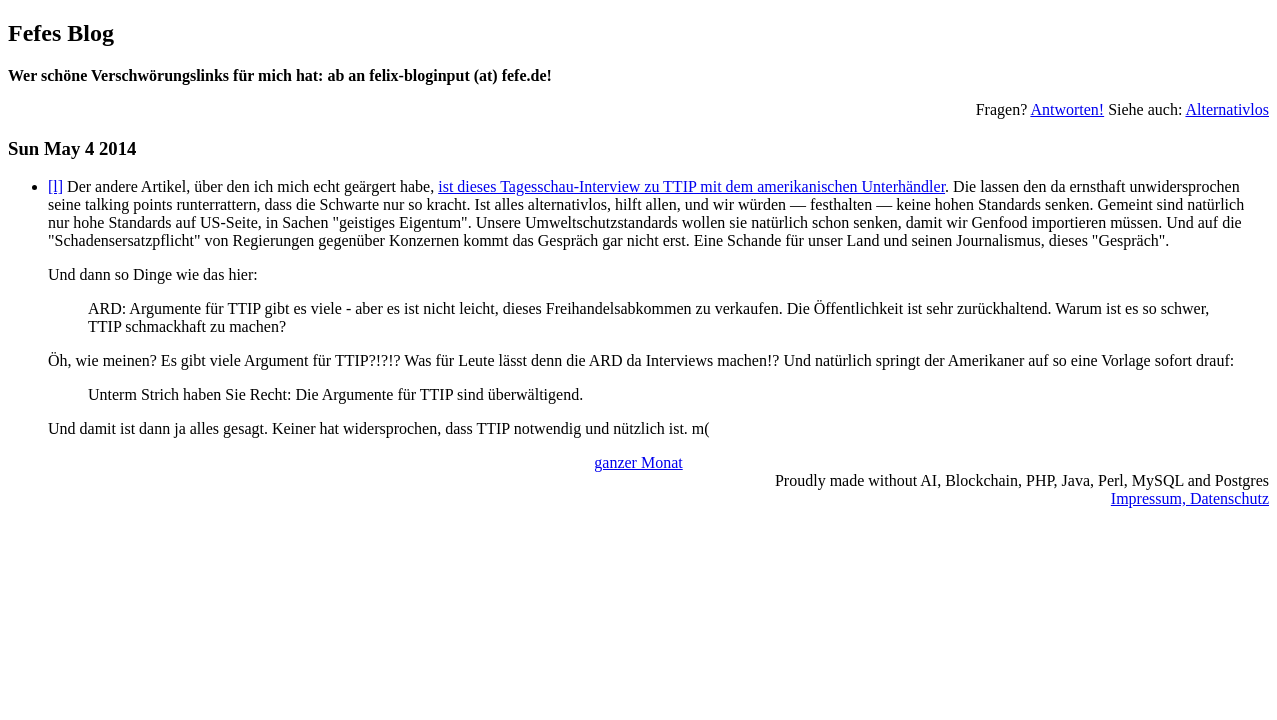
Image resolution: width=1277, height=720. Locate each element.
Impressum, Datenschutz (1190, 498)
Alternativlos (1227, 109)
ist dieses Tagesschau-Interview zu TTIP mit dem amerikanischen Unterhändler (691, 186)
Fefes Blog (61, 33)
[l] (55, 186)
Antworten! (1067, 109)
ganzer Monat (638, 462)
